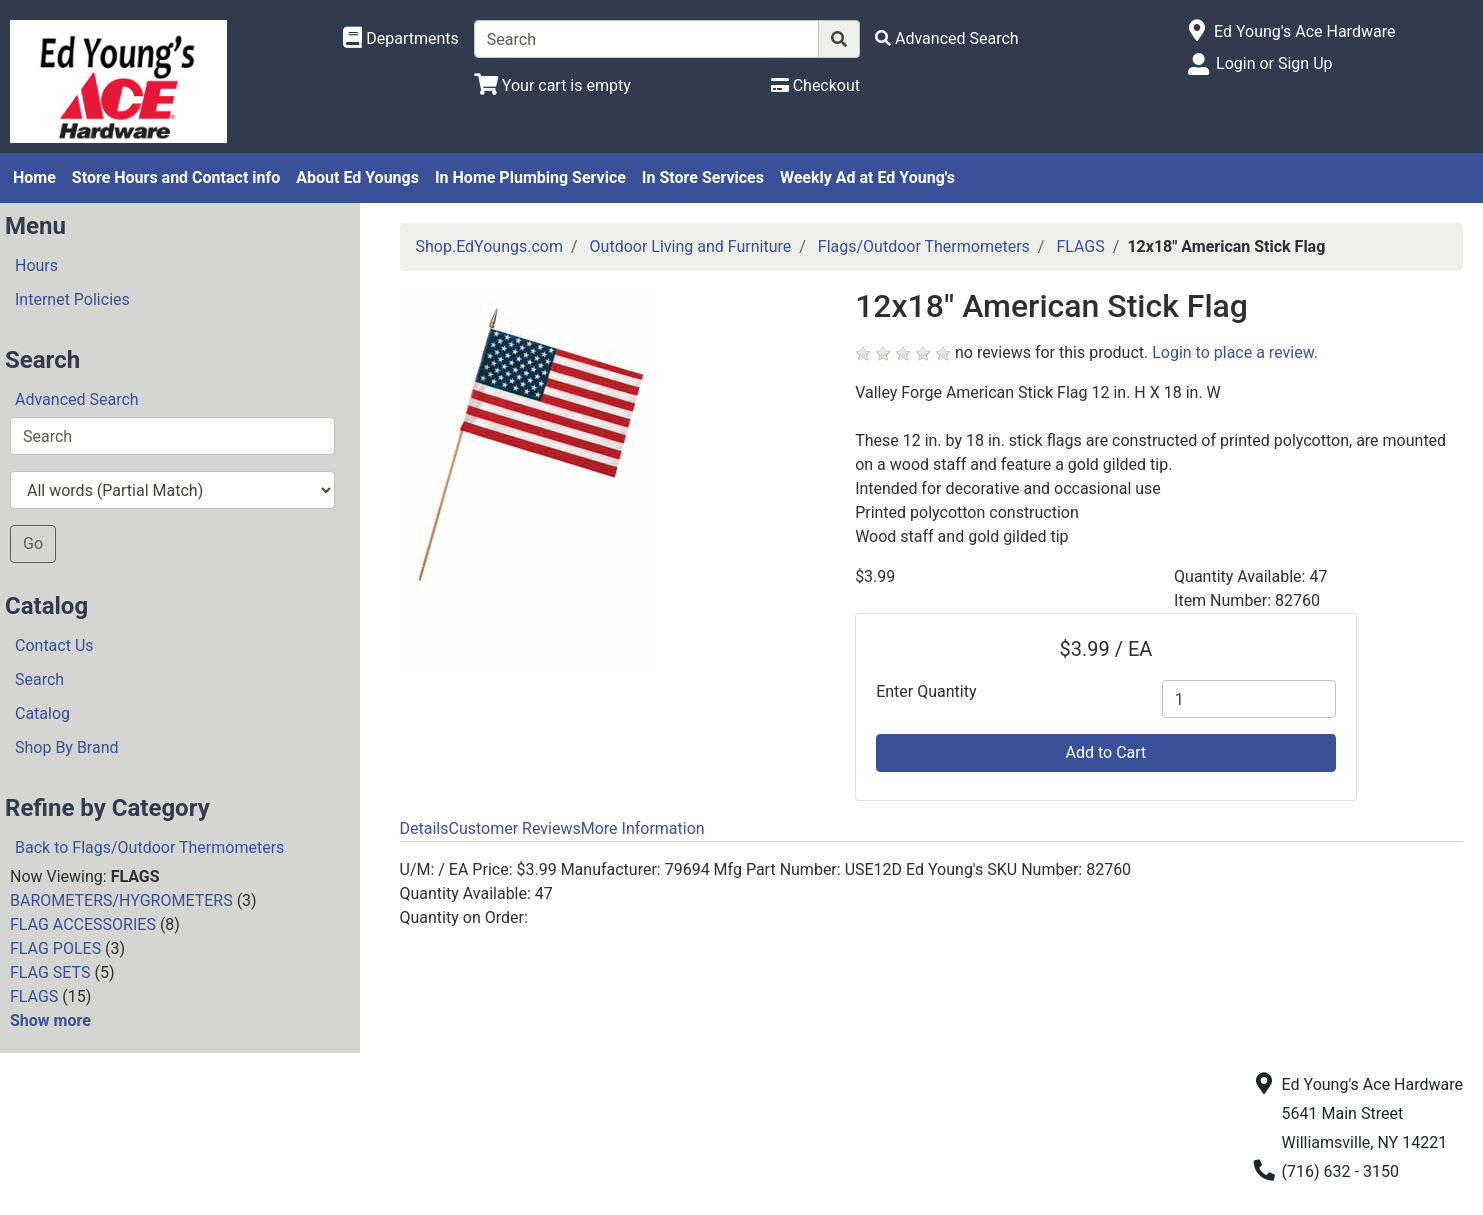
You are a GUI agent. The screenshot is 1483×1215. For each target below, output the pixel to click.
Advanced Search (77, 399)
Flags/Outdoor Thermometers (924, 246)
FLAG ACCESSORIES (83, 924)
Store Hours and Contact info (176, 177)
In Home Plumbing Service (530, 177)
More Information (643, 828)
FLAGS (34, 996)
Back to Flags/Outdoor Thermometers (149, 847)
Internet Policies (72, 299)
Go (33, 543)
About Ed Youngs (357, 177)
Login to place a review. (1235, 352)
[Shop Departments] (401, 39)
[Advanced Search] (947, 38)
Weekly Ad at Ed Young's (867, 177)
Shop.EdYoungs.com (489, 246)
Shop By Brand (67, 747)
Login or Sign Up (1274, 63)
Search (39, 679)
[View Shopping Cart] (552, 85)
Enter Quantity (926, 691)
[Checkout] (815, 85)
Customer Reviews (514, 828)
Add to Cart (1106, 752)
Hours (36, 265)
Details (424, 828)
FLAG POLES (55, 948)
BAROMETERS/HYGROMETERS (121, 900)
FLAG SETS (50, 972)
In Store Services (703, 177)
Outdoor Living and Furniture (691, 246)
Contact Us (54, 645)
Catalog (42, 713)
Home (34, 177)
